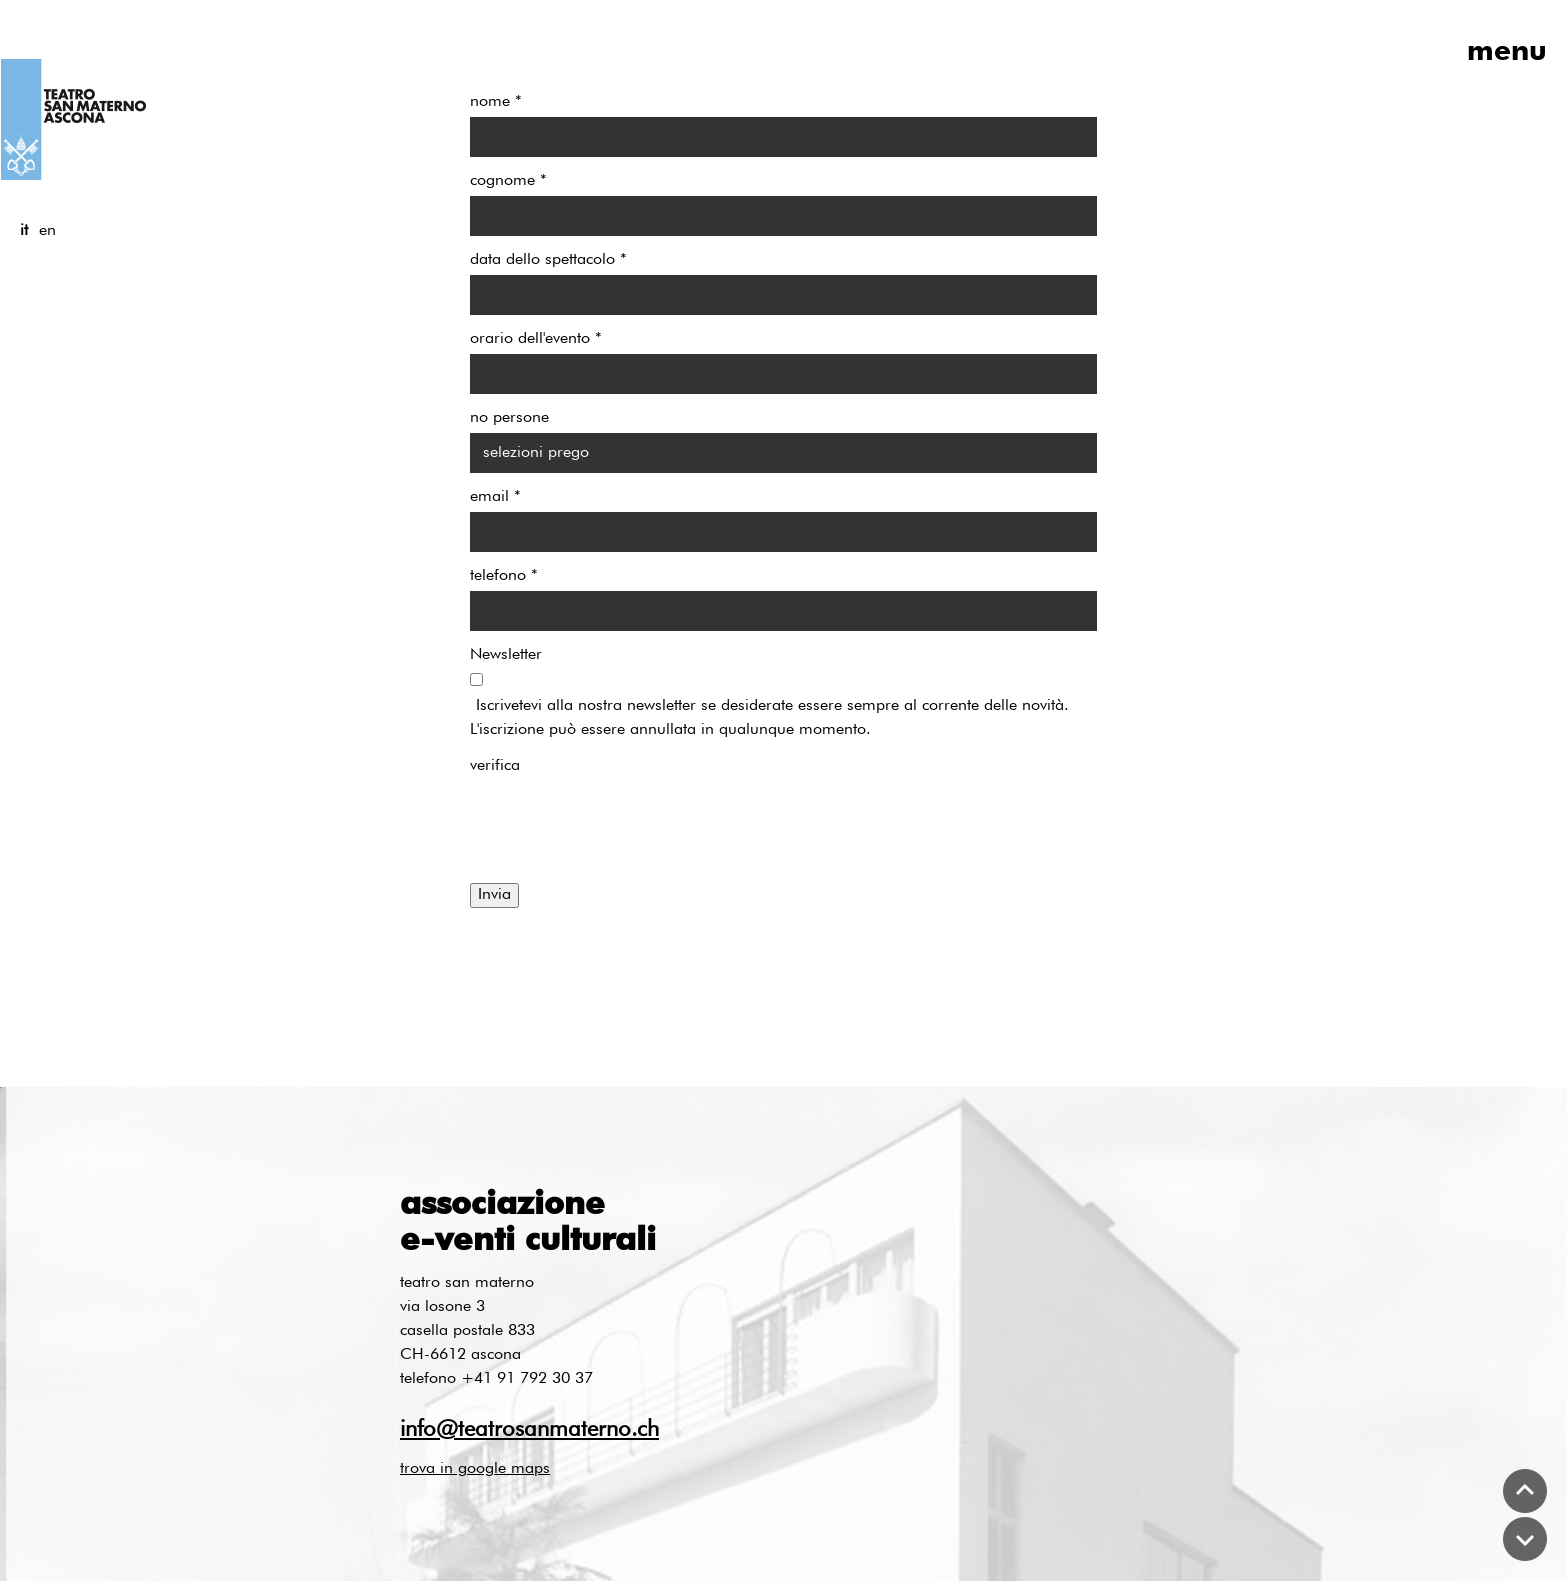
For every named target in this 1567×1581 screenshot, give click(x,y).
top (1525, 1491)
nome (496, 102)
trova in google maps (475, 1469)
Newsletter (506, 655)
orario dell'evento (536, 339)
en (47, 231)
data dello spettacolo (548, 260)
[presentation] (622, 820)
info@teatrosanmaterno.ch (529, 1430)
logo (73, 119)
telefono (504, 576)
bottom (1525, 1539)
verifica (495, 766)
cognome (508, 181)
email (495, 497)
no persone (509, 418)
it (24, 231)
